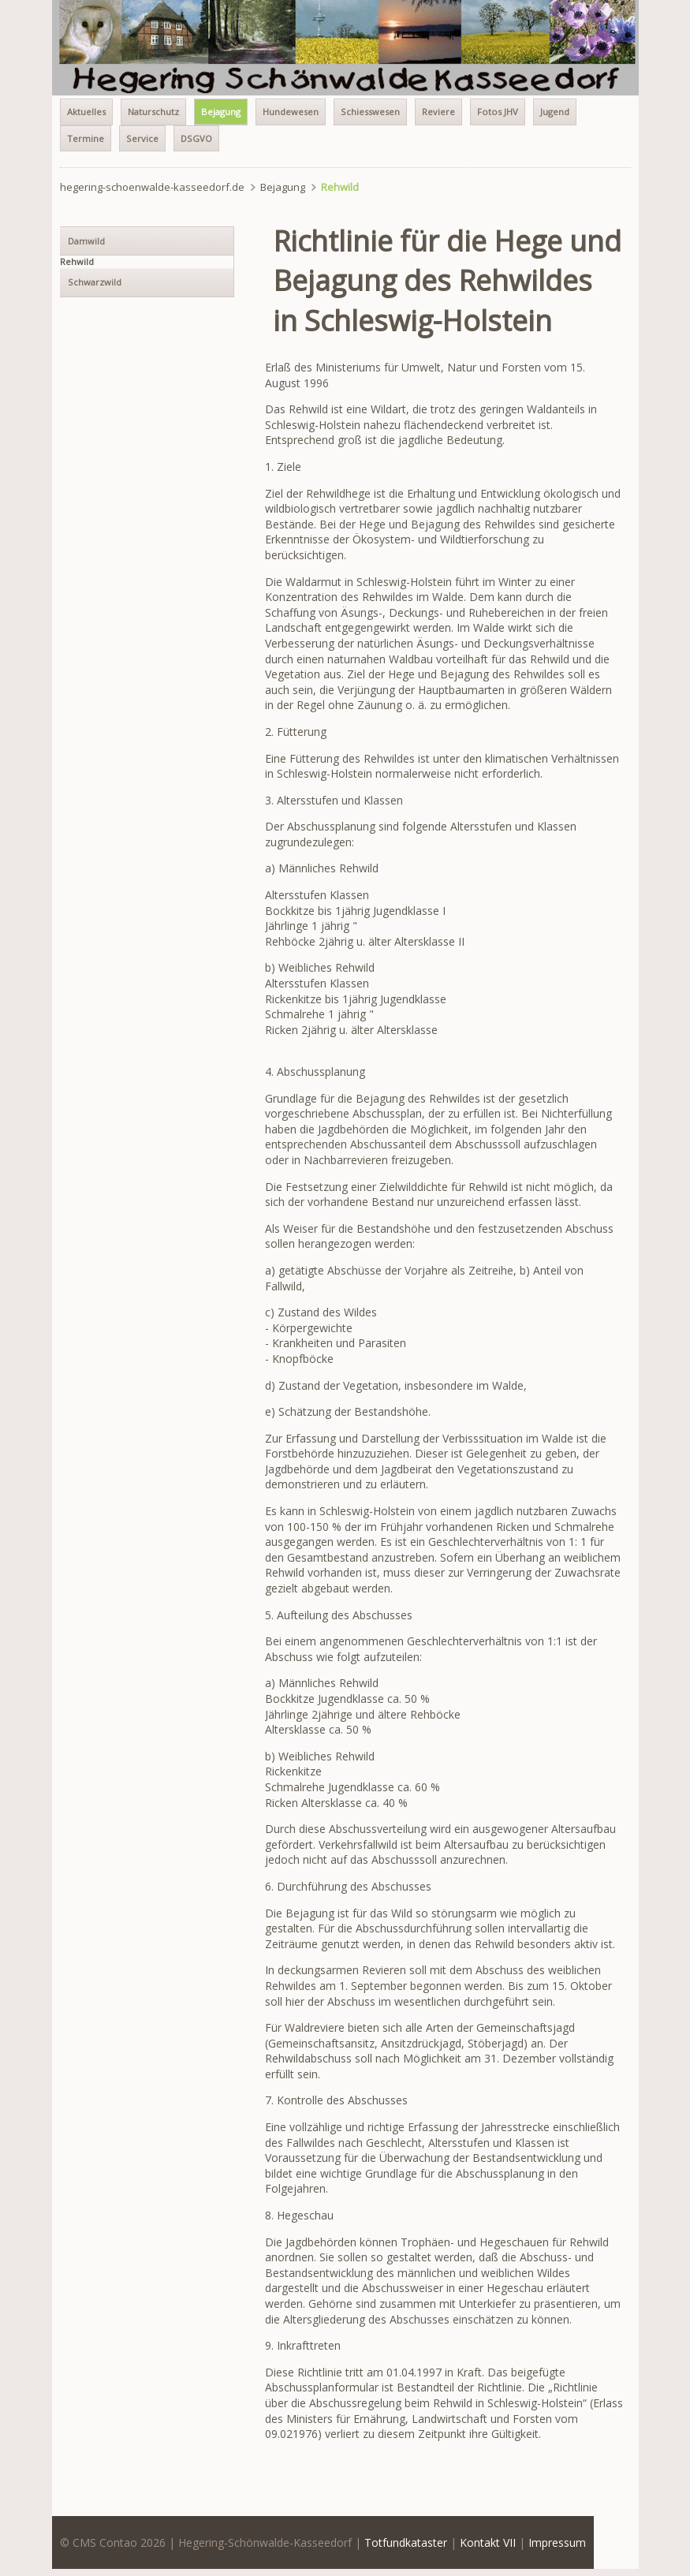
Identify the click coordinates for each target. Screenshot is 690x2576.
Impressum (557, 2542)
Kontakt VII (488, 2542)
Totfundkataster (405, 2542)
